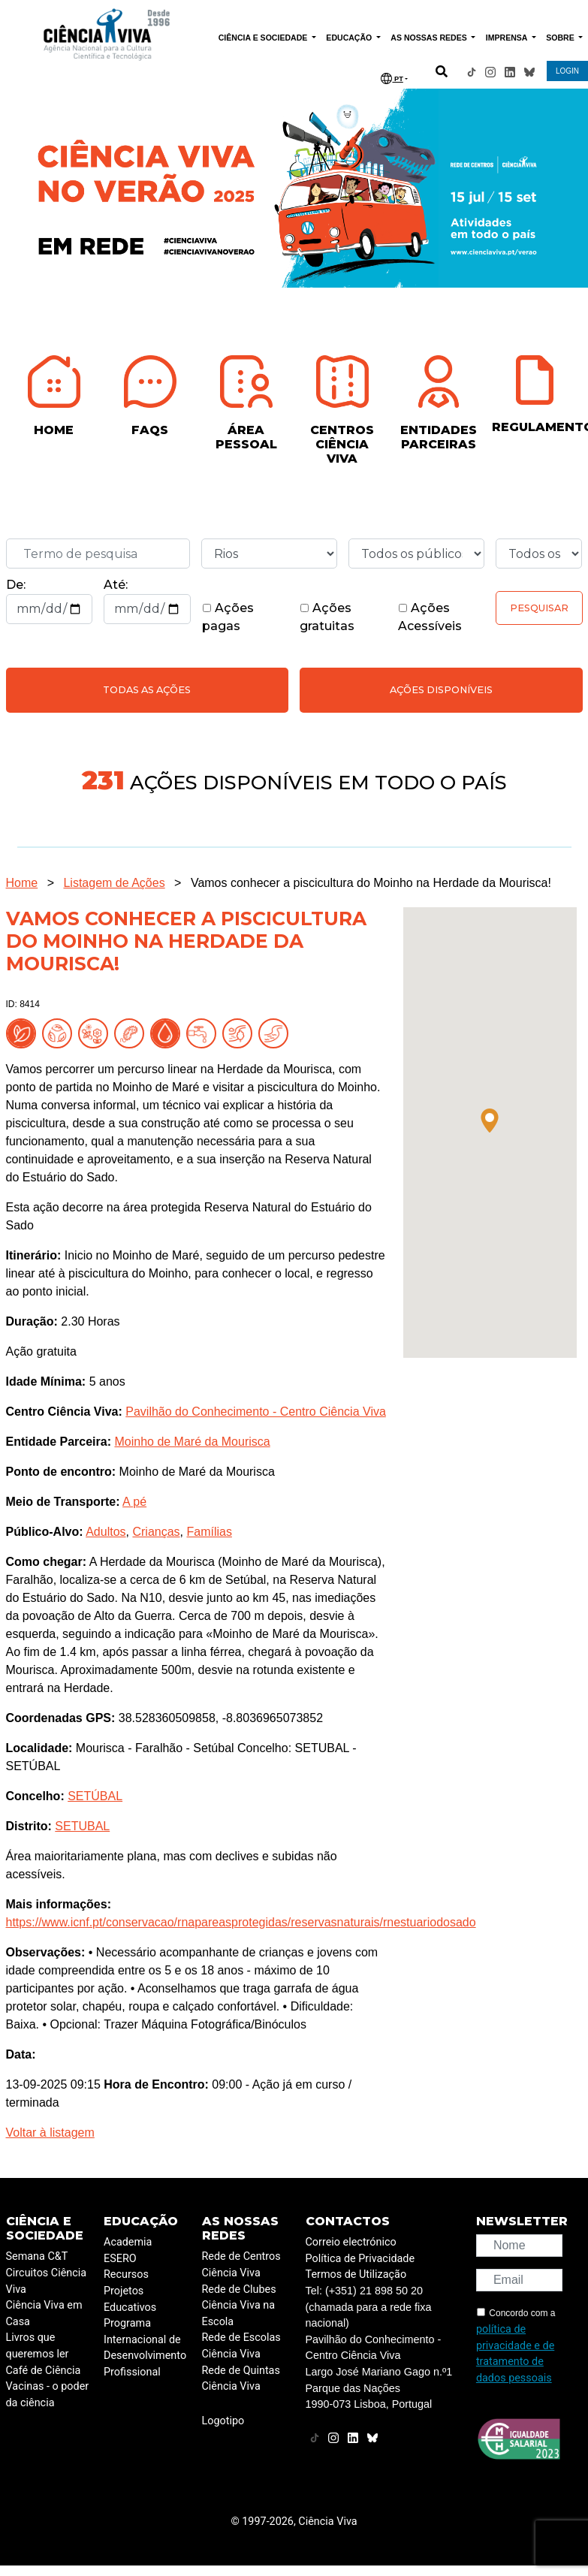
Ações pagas (228, 617)
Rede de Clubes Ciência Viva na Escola (239, 2305)
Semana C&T (37, 2256)
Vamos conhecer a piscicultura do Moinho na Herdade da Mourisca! (371, 882)
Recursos (126, 2274)
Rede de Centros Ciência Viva (241, 2264)
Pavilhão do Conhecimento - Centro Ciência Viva (255, 1411)
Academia (128, 2242)
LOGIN (567, 71)
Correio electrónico (351, 2242)
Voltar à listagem (50, 2132)
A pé (134, 1501)
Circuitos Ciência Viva (46, 2281)
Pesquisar (539, 608)
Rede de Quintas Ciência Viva (241, 2379)
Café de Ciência (43, 2370)
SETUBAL (82, 1826)
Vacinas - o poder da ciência (47, 2394)
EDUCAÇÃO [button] (350, 37)
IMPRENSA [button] (507, 37)
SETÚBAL (95, 1796)
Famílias (208, 1531)
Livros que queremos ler (37, 2345)
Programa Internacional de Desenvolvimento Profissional (145, 2347)
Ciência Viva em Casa (44, 2313)
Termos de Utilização (356, 2274)
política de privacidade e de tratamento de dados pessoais (515, 2353)
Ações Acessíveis (430, 617)
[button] (490, 1121)
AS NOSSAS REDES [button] (429, 37)
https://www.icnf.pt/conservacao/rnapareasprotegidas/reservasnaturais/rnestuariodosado (241, 1922)
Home (22, 882)
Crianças (155, 1531)
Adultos (105, 1531)
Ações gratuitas (327, 617)
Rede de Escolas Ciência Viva (241, 2345)
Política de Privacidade (360, 2258)
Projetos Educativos (130, 2299)
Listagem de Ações (113, 882)
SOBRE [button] (561, 37)
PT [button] (392, 78)
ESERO (120, 2258)
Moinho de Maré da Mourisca (192, 1441)
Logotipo (223, 2421)
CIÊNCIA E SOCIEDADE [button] (264, 37)
